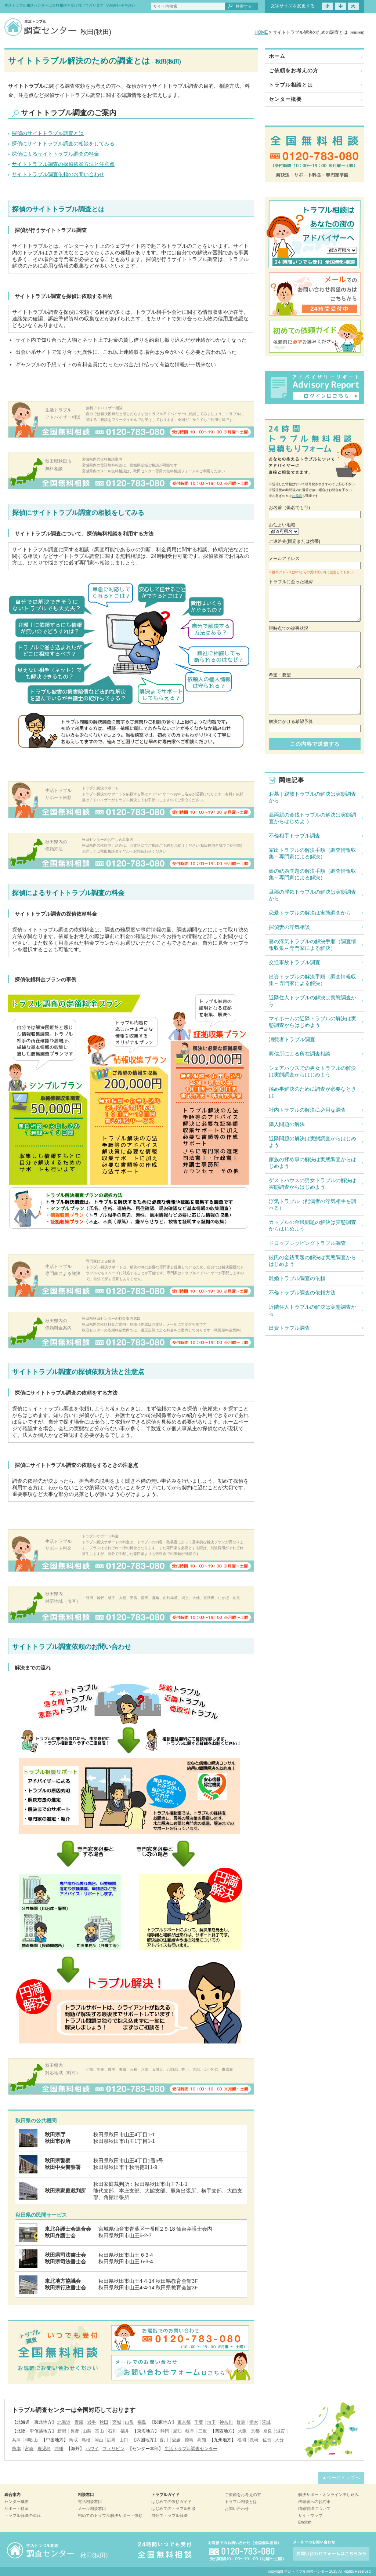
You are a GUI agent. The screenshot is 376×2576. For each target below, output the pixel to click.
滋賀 (280, 2431)
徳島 (189, 2439)
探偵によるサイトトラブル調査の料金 (55, 154)
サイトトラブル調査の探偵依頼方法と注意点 (63, 164)
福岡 (241, 2439)
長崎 (254, 2439)
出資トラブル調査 (289, 1328)
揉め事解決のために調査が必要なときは (312, 1092)
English (304, 2522)
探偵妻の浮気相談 (289, 927)
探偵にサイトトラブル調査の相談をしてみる (63, 143)
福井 (124, 2431)
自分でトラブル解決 (169, 2515)
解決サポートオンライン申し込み (328, 2494)
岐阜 (189, 2431)
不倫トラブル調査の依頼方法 (302, 1293)
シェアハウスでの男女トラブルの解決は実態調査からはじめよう (312, 1071)
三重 (202, 2431)
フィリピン (113, 2448)
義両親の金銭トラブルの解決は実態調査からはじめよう (312, 818)
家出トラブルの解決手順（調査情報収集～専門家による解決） (312, 853)
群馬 (240, 2422)
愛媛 (176, 2439)
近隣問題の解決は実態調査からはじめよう (312, 1142)
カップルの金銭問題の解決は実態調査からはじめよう (312, 1225)
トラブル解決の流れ (22, 2515)
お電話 (297, 496)
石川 (112, 2431)
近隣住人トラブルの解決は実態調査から (312, 1001)
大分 (279, 2439)
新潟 (61, 2431)
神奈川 (226, 2422)
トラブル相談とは (291, 85)
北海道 (63, 2422)
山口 (123, 2439)
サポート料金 (16, 2508)
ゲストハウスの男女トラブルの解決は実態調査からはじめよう (312, 1183)
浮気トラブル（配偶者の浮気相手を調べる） (312, 1204)
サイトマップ (310, 2515)
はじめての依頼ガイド (171, 2501)
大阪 (242, 2431)
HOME (261, 32)
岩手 (91, 2422)
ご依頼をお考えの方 (293, 70)
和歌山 (31, 2439)
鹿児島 (44, 2448)
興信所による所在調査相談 (299, 1054)
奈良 (267, 2431)
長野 (74, 2431)
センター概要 (285, 99)
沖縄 (58, 2448)
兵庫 (16, 2439)
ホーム (277, 56)
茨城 (266, 2422)
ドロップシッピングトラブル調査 (307, 1243)
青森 (79, 2422)
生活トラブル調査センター (190, 2448)
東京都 (184, 2422)
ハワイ (92, 2448)
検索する (244, 6)
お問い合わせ (237, 2508)
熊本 (16, 2448)
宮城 (116, 2422)
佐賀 (267, 2439)
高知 (201, 2439)
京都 (255, 2431)
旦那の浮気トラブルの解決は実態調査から (312, 895)
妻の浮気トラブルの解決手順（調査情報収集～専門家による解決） (312, 944)
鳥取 (73, 2439)
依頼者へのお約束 (314, 2501)
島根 (86, 2439)
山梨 (87, 2431)
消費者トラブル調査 (292, 1039)
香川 (163, 2439)
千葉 (198, 2422)
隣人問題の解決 (287, 1124)
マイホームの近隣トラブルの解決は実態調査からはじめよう (312, 1021)
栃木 (253, 2422)
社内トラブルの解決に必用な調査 (307, 1110)
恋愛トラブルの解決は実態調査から (310, 913)
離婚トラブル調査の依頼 (297, 1278)
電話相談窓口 (90, 2501)
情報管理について (314, 2508)
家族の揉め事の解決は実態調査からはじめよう (312, 1162)
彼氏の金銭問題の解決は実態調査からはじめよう (312, 1260)
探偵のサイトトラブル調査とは (48, 133)
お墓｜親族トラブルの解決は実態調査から (312, 797)
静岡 (164, 2431)
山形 (129, 2422)
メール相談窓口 (92, 2508)
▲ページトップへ (341, 2477)
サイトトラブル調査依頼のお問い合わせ (58, 174)
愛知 (177, 2431)
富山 (99, 2431)
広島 (111, 2439)
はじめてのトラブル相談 (173, 2508)
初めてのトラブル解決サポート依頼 (110, 2515)
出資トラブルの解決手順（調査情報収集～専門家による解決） (312, 980)
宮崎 (29, 2448)
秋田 (104, 2422)
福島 (141, 2422)
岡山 (98, 2439)
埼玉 (211, 2422)
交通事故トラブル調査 (294, 962)
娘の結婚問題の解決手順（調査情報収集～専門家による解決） (312, 874)
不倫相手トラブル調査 (294, 836)
